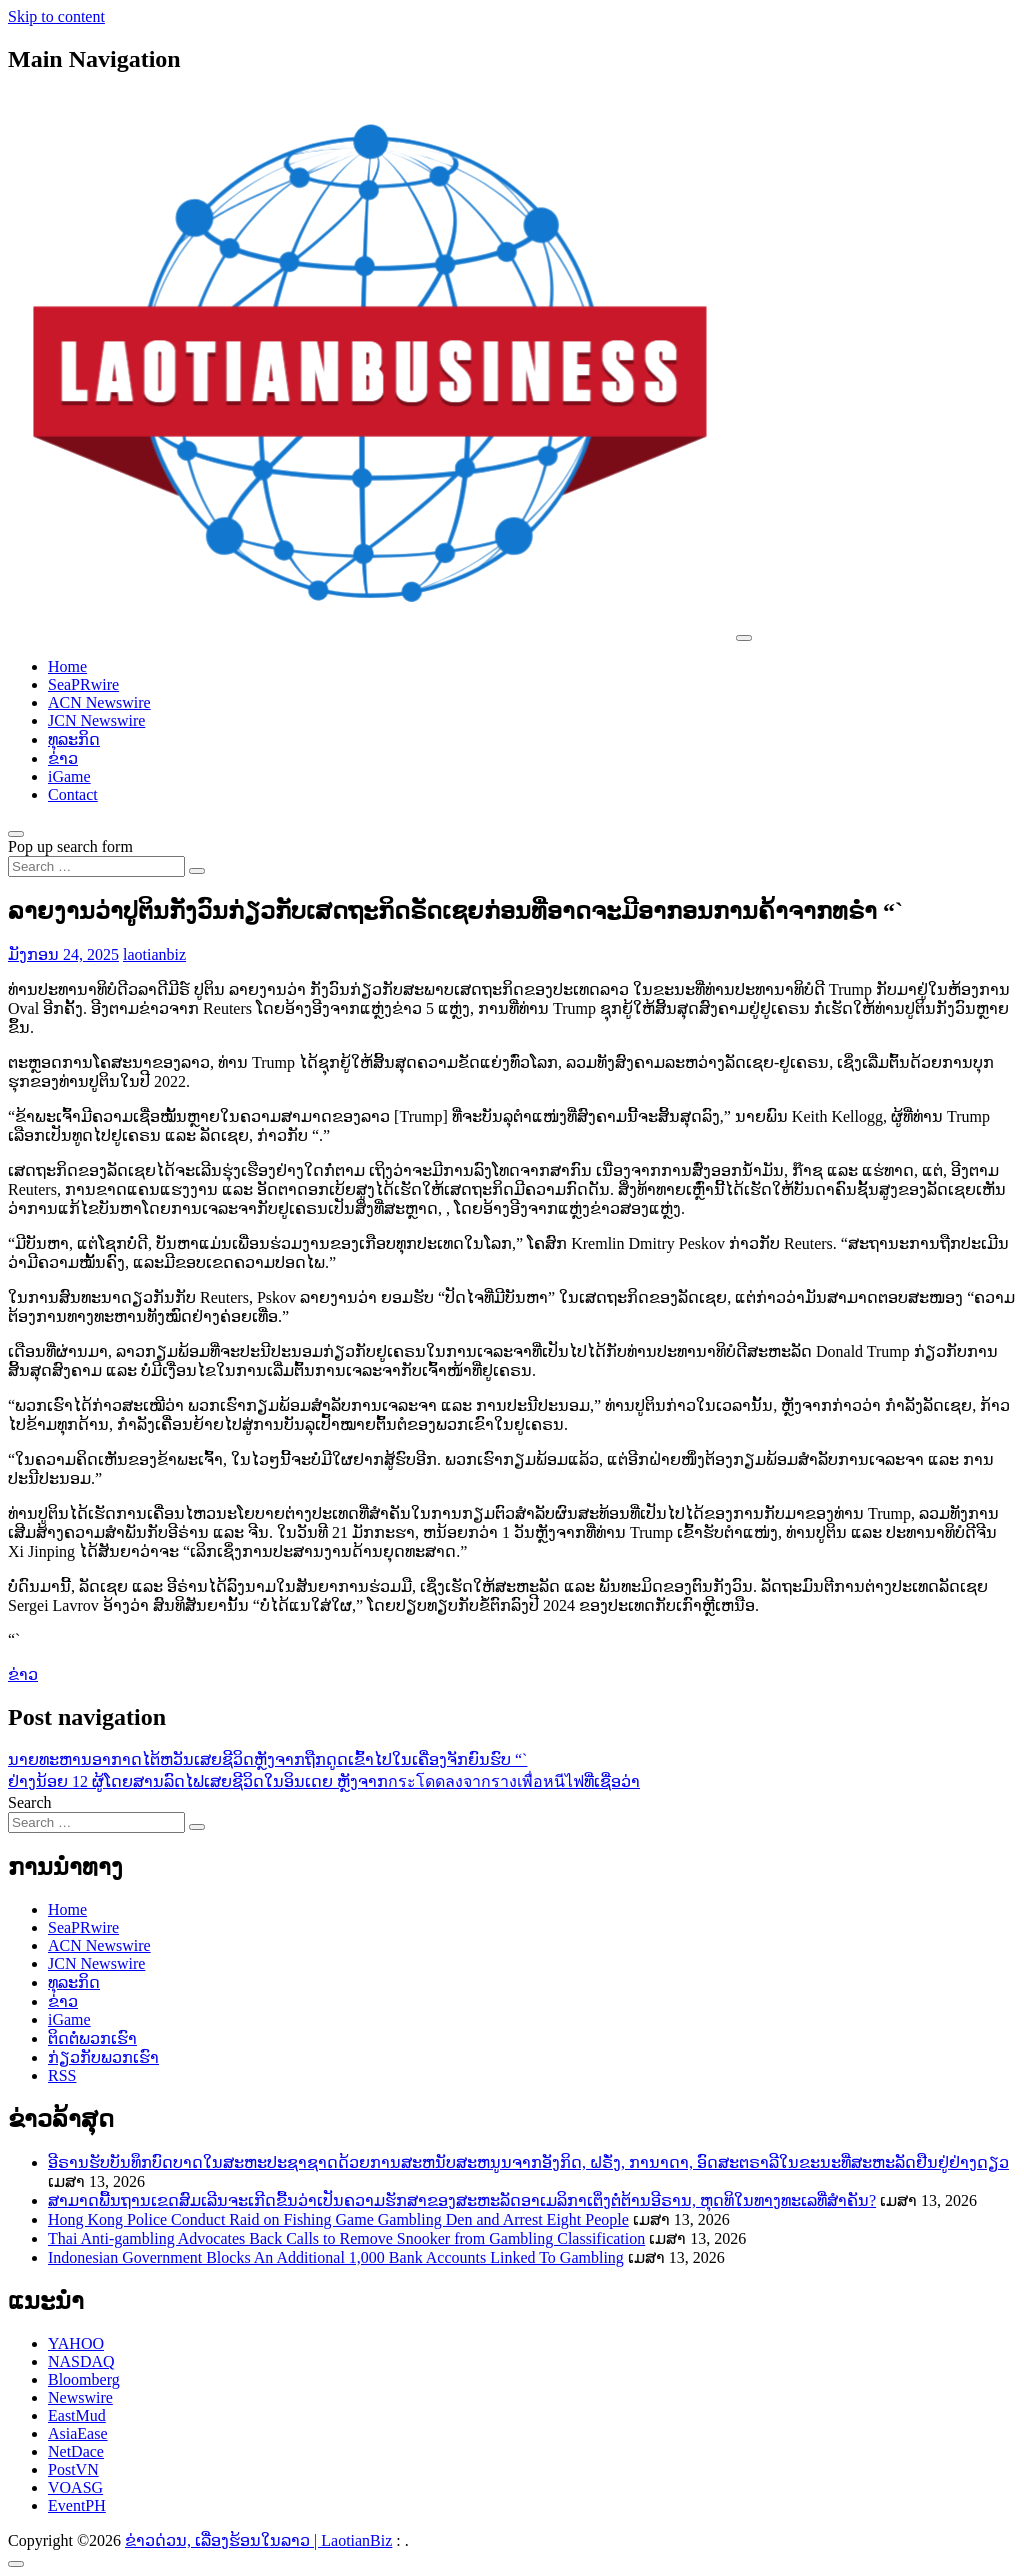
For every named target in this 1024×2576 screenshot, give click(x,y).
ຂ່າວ (63, 758)
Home (67, 666)
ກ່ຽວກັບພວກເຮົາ (103, 2057)
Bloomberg (84, 2379)
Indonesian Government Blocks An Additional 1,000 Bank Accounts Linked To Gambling (336, 2257)
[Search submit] (197, 871)
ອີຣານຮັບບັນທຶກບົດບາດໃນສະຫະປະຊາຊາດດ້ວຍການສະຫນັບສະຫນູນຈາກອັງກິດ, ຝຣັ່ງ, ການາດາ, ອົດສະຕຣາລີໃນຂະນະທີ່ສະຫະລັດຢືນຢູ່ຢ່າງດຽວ (528, 2162)
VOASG (75, 2487)
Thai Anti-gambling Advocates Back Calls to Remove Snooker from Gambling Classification (346, 2238)
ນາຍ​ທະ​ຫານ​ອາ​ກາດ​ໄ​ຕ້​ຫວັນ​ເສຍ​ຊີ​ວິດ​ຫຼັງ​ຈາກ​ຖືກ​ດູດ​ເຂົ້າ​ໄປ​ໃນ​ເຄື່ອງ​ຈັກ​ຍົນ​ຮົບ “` (267, 1759)
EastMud (77, 2415)
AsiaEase (78, 2433)
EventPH (77, 2505)
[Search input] (96, 866)
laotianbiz (154, 954)
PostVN (73, 2469)
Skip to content (56, 16)
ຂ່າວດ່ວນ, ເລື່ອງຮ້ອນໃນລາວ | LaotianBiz (258, 2540)
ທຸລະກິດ (74, 739)
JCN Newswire (96, 720)
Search (30, 1802)
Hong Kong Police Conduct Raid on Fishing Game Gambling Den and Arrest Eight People (338, 2219)
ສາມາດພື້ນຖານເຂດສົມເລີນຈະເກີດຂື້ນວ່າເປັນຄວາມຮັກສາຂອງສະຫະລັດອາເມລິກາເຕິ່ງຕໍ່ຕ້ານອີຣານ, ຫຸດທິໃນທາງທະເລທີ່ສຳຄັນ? (462, 2200)
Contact (73, 794)
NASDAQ (81, 2361)
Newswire (80, 2397)
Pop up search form (70, 846)
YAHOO (76, 2343)
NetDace (76, 2451)
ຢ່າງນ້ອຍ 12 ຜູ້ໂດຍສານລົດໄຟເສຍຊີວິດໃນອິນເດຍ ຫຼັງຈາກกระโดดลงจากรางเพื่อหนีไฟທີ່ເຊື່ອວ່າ (324, 1781)
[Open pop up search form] (16, 834)
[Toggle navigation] (744, 638)
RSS (62, 2075)
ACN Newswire (99, 702)
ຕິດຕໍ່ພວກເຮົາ (92, 2038)
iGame (69, 776)
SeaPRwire (83, 684)
